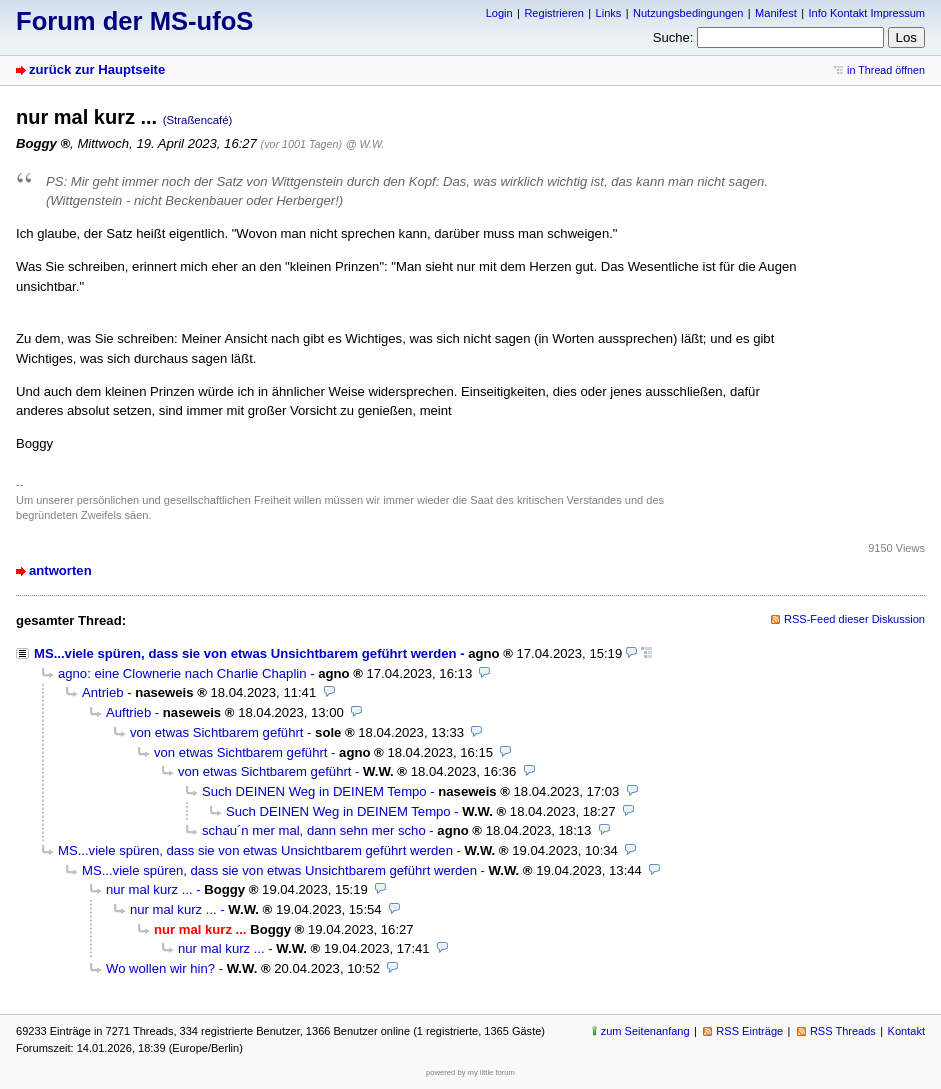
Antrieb (103, 692)
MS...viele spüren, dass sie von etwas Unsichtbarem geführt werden (245, 653)
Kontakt (906, 1031)
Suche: (673, 37)
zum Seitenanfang (645, 1031)
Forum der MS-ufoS (134, 21)
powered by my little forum (470, 1072)
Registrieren (553, 13)
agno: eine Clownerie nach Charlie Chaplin (182, 673)
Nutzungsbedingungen (688, 13)
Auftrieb (128, 712)
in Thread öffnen (886, 70)
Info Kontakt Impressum (867, 13)
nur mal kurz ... (149, 889)
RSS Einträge (749, 1031)
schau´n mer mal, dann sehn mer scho (314, 830)
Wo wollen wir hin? (160, 968)
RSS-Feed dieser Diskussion (854, 619)
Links (609, 13)
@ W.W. (365, 144)
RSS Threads (843, 1031)
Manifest (776, 13)
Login (499, 13)
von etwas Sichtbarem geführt (216, 732)
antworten (60, 570)
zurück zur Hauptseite (97, 69)
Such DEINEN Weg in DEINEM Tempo (314, 791)
